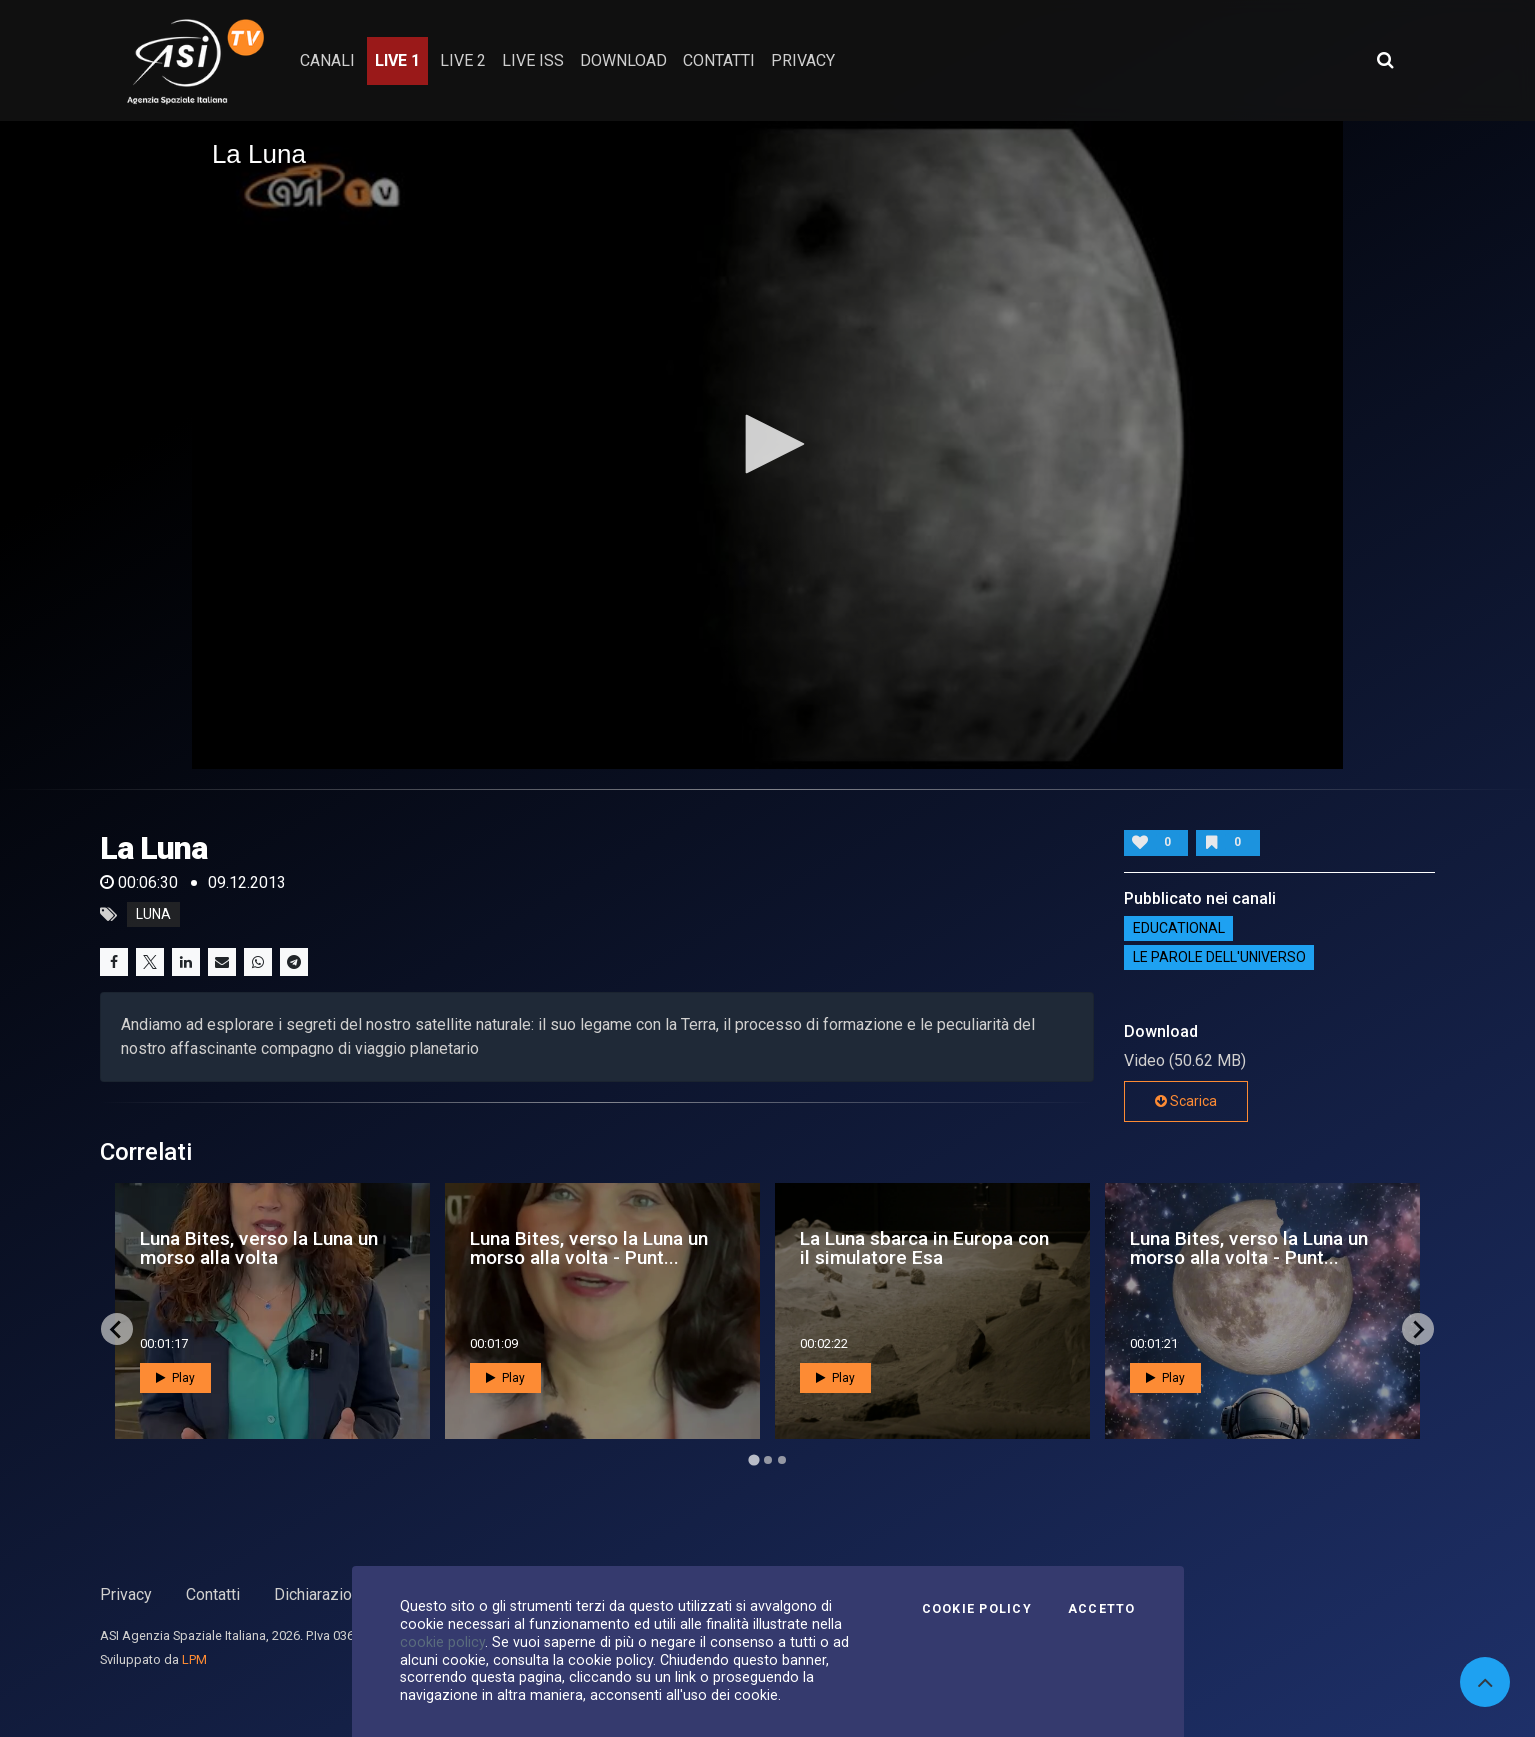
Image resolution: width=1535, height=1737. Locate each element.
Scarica (1186, 1101)
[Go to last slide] (117, 1329)
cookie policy (442, 1642)
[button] (768, 444)
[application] (767, 445)
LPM (194, 1659)
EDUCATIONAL (1179, 928)
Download (623, 60)
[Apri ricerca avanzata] (1385, 60)
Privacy (126, 1594)
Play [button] (175, 1378)
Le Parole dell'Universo (1219, 957)
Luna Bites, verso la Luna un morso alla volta (259, 1248)
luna (153, 915)
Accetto (1102, 1609)
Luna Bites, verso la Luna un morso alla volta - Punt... (589, 1248)
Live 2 (463, 60)
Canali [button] (327, 60)
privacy (803, 60)
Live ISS (533, 60)
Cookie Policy (977, 1609)
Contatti (213, 1594)
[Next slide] (1418, 1329)
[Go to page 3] (782, 1460)
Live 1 (397, 60)
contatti (719, 60)
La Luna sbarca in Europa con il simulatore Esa (924, 1248)
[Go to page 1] (753, 1460)
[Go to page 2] (768, 1460)
